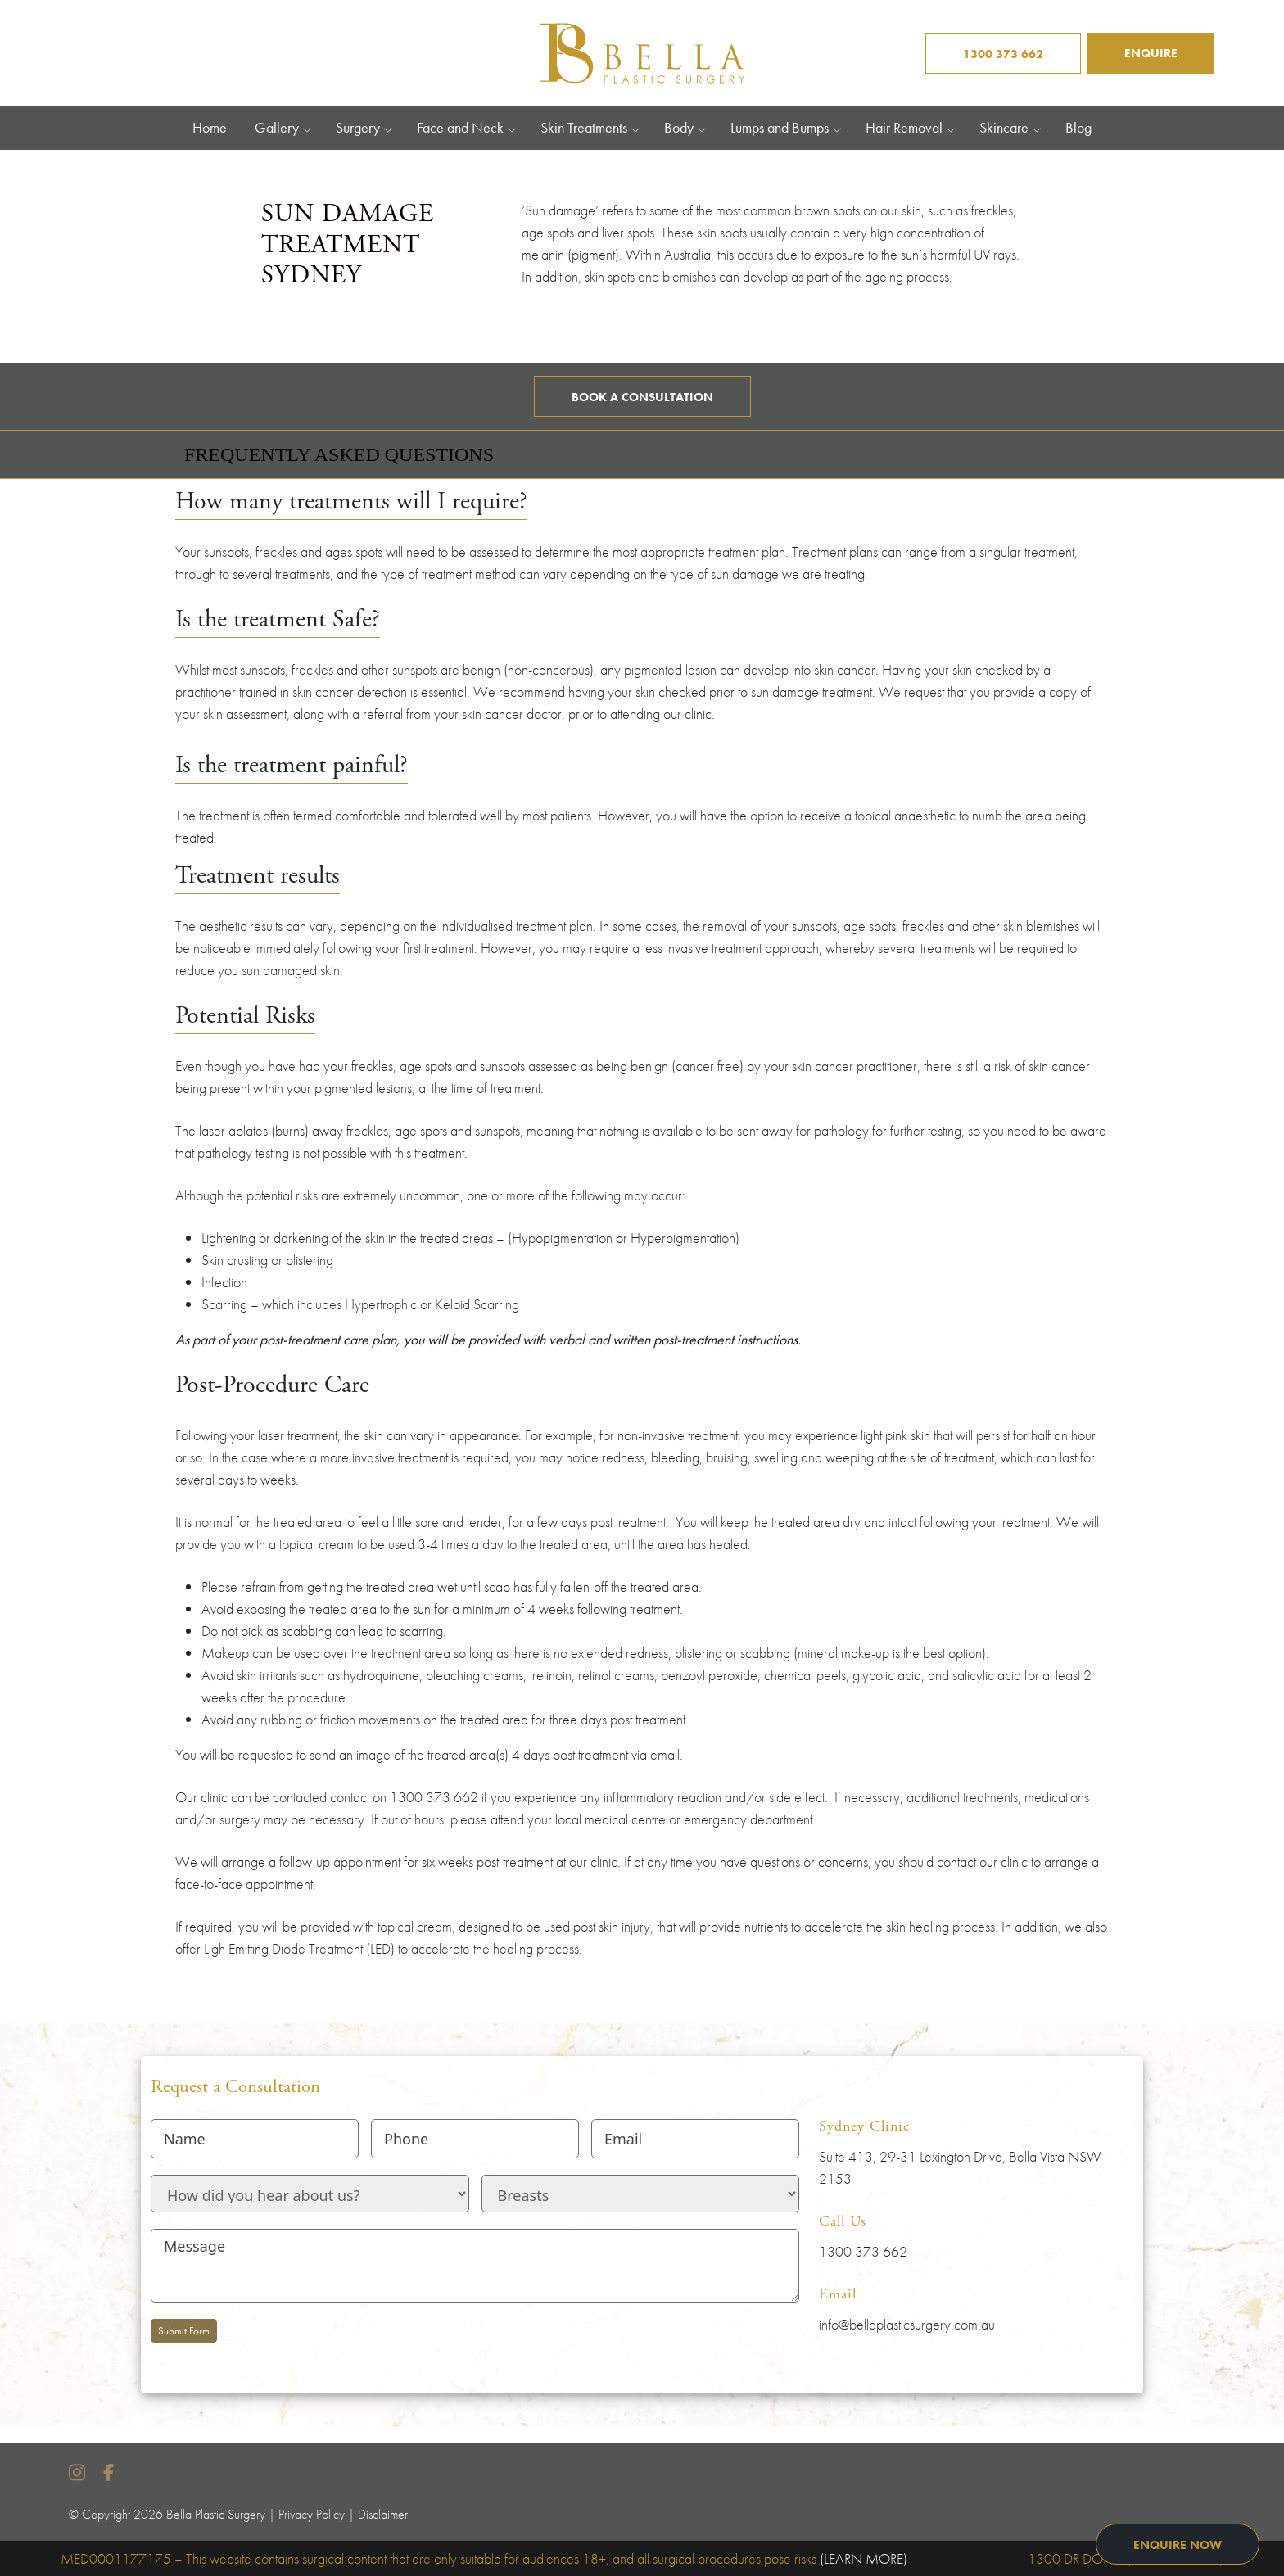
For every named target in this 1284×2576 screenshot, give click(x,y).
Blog (1078, 128)
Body (679, 128)
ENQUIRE (1151, 53)
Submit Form (184, 2331)
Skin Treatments (583, 128)
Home (209, 128)
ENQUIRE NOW (1177, 2545)
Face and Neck (460, 128)
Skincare (1004, 128)
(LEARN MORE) (863, 2558)
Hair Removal (904, 128)
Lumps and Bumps (779, 128)
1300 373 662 (1003, 54)
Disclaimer (383, 2514)
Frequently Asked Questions (339, 454)
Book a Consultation (642, 397)
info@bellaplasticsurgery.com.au (907, 2324)
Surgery (358, 128)
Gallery (277, 128)
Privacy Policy (311, 2514)
